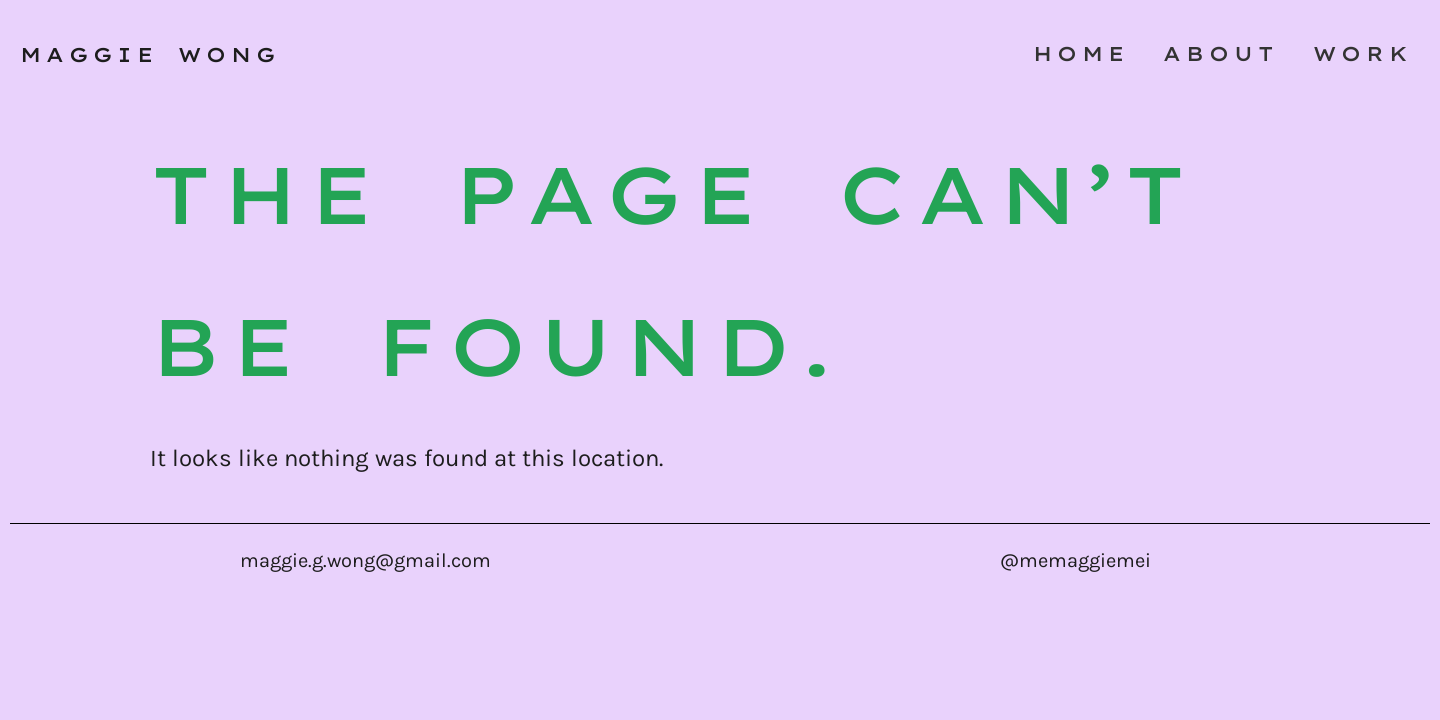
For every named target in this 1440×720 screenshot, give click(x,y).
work (1363, 53)
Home (1081, 53)
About (1221, 53)
